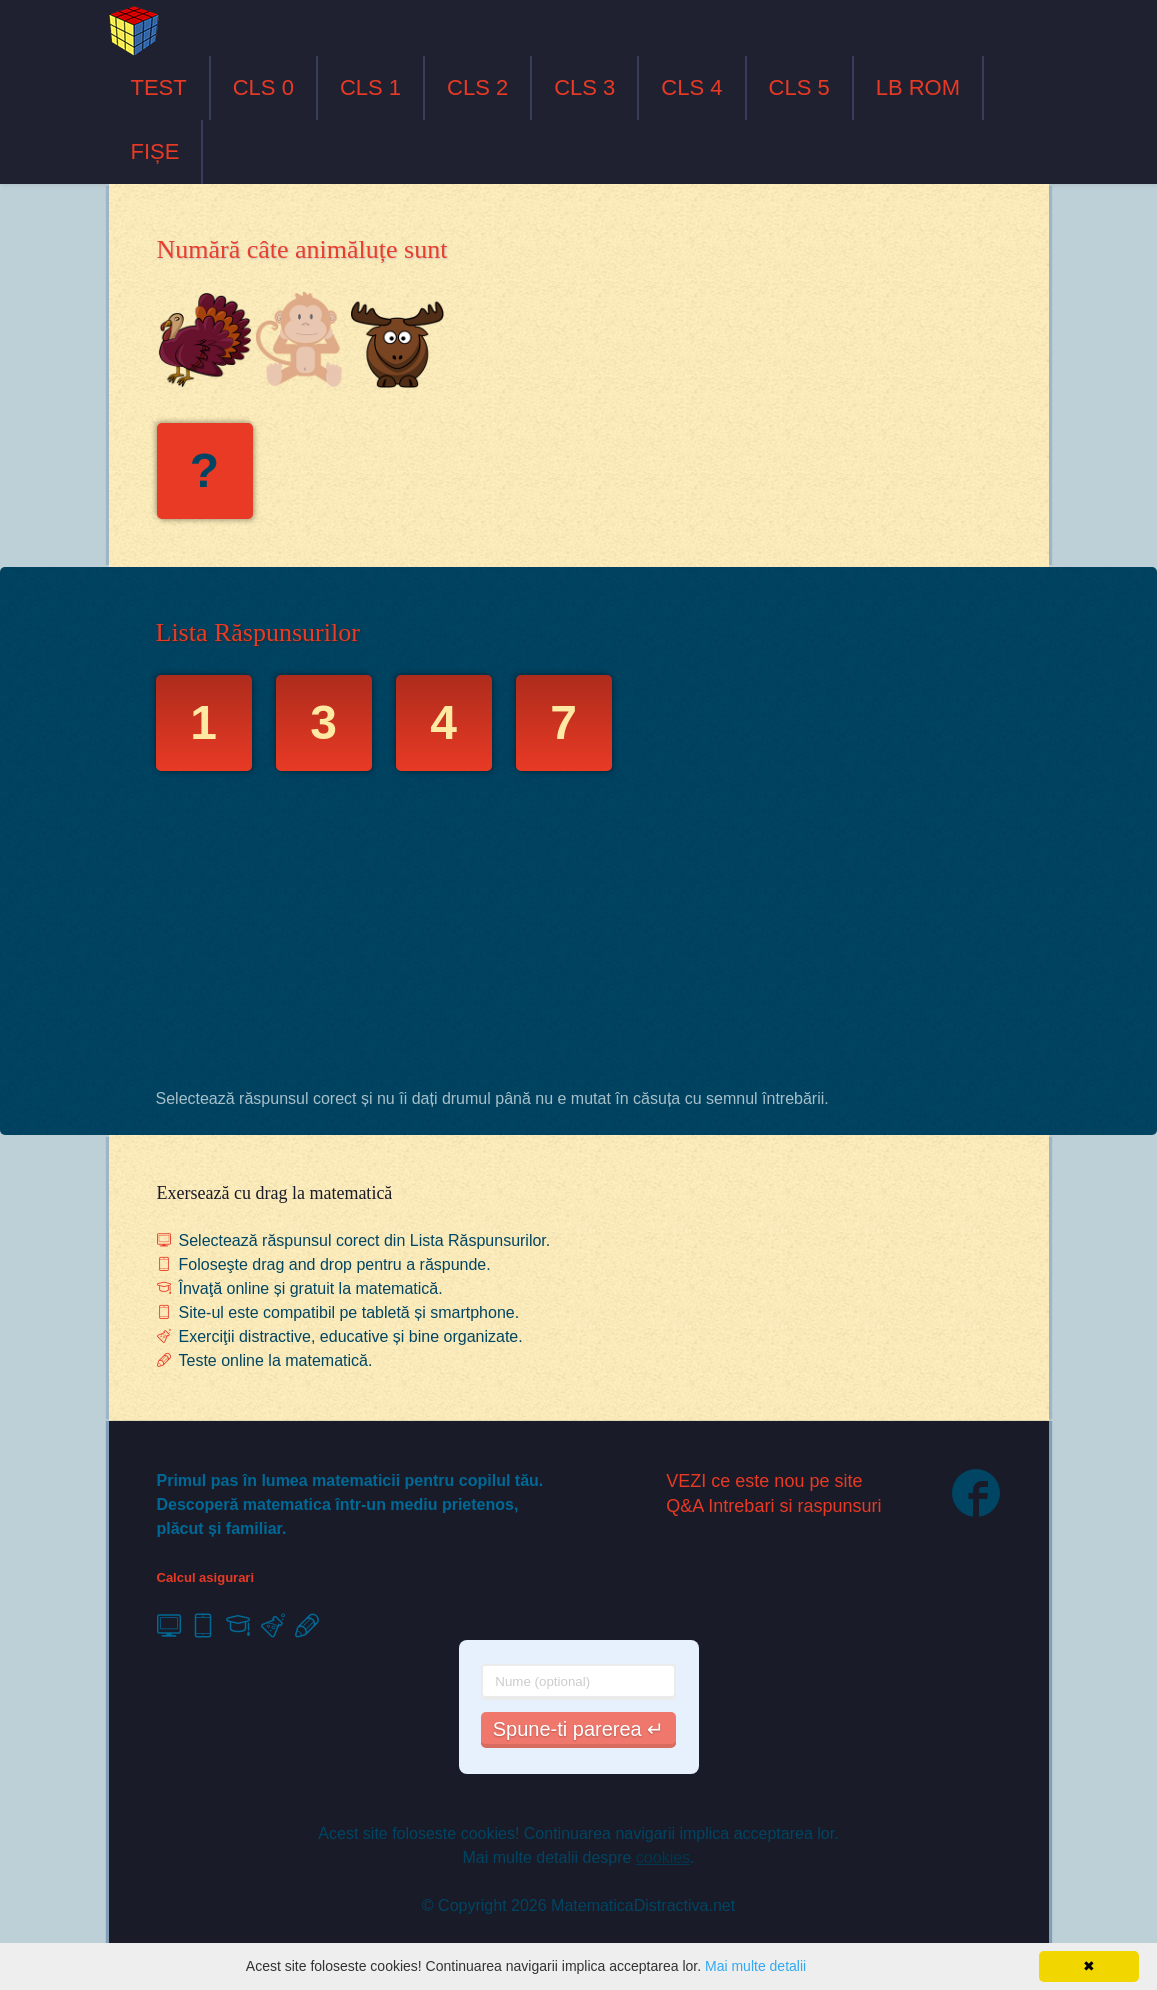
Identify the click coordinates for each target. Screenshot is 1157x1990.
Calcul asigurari (206, 1577)
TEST (159, 87)
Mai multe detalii (755, 1966)
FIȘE (155, 151)
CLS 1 (370, 87)
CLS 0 (263, 87)
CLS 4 (691, 87)
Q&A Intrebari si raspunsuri (773, 1506)
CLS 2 (477, 87)
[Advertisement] (579, 935)
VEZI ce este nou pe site (764, 1481)
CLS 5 (799, 87)
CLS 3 (584, 87)
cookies (663, 1857)
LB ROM (918, 87)
